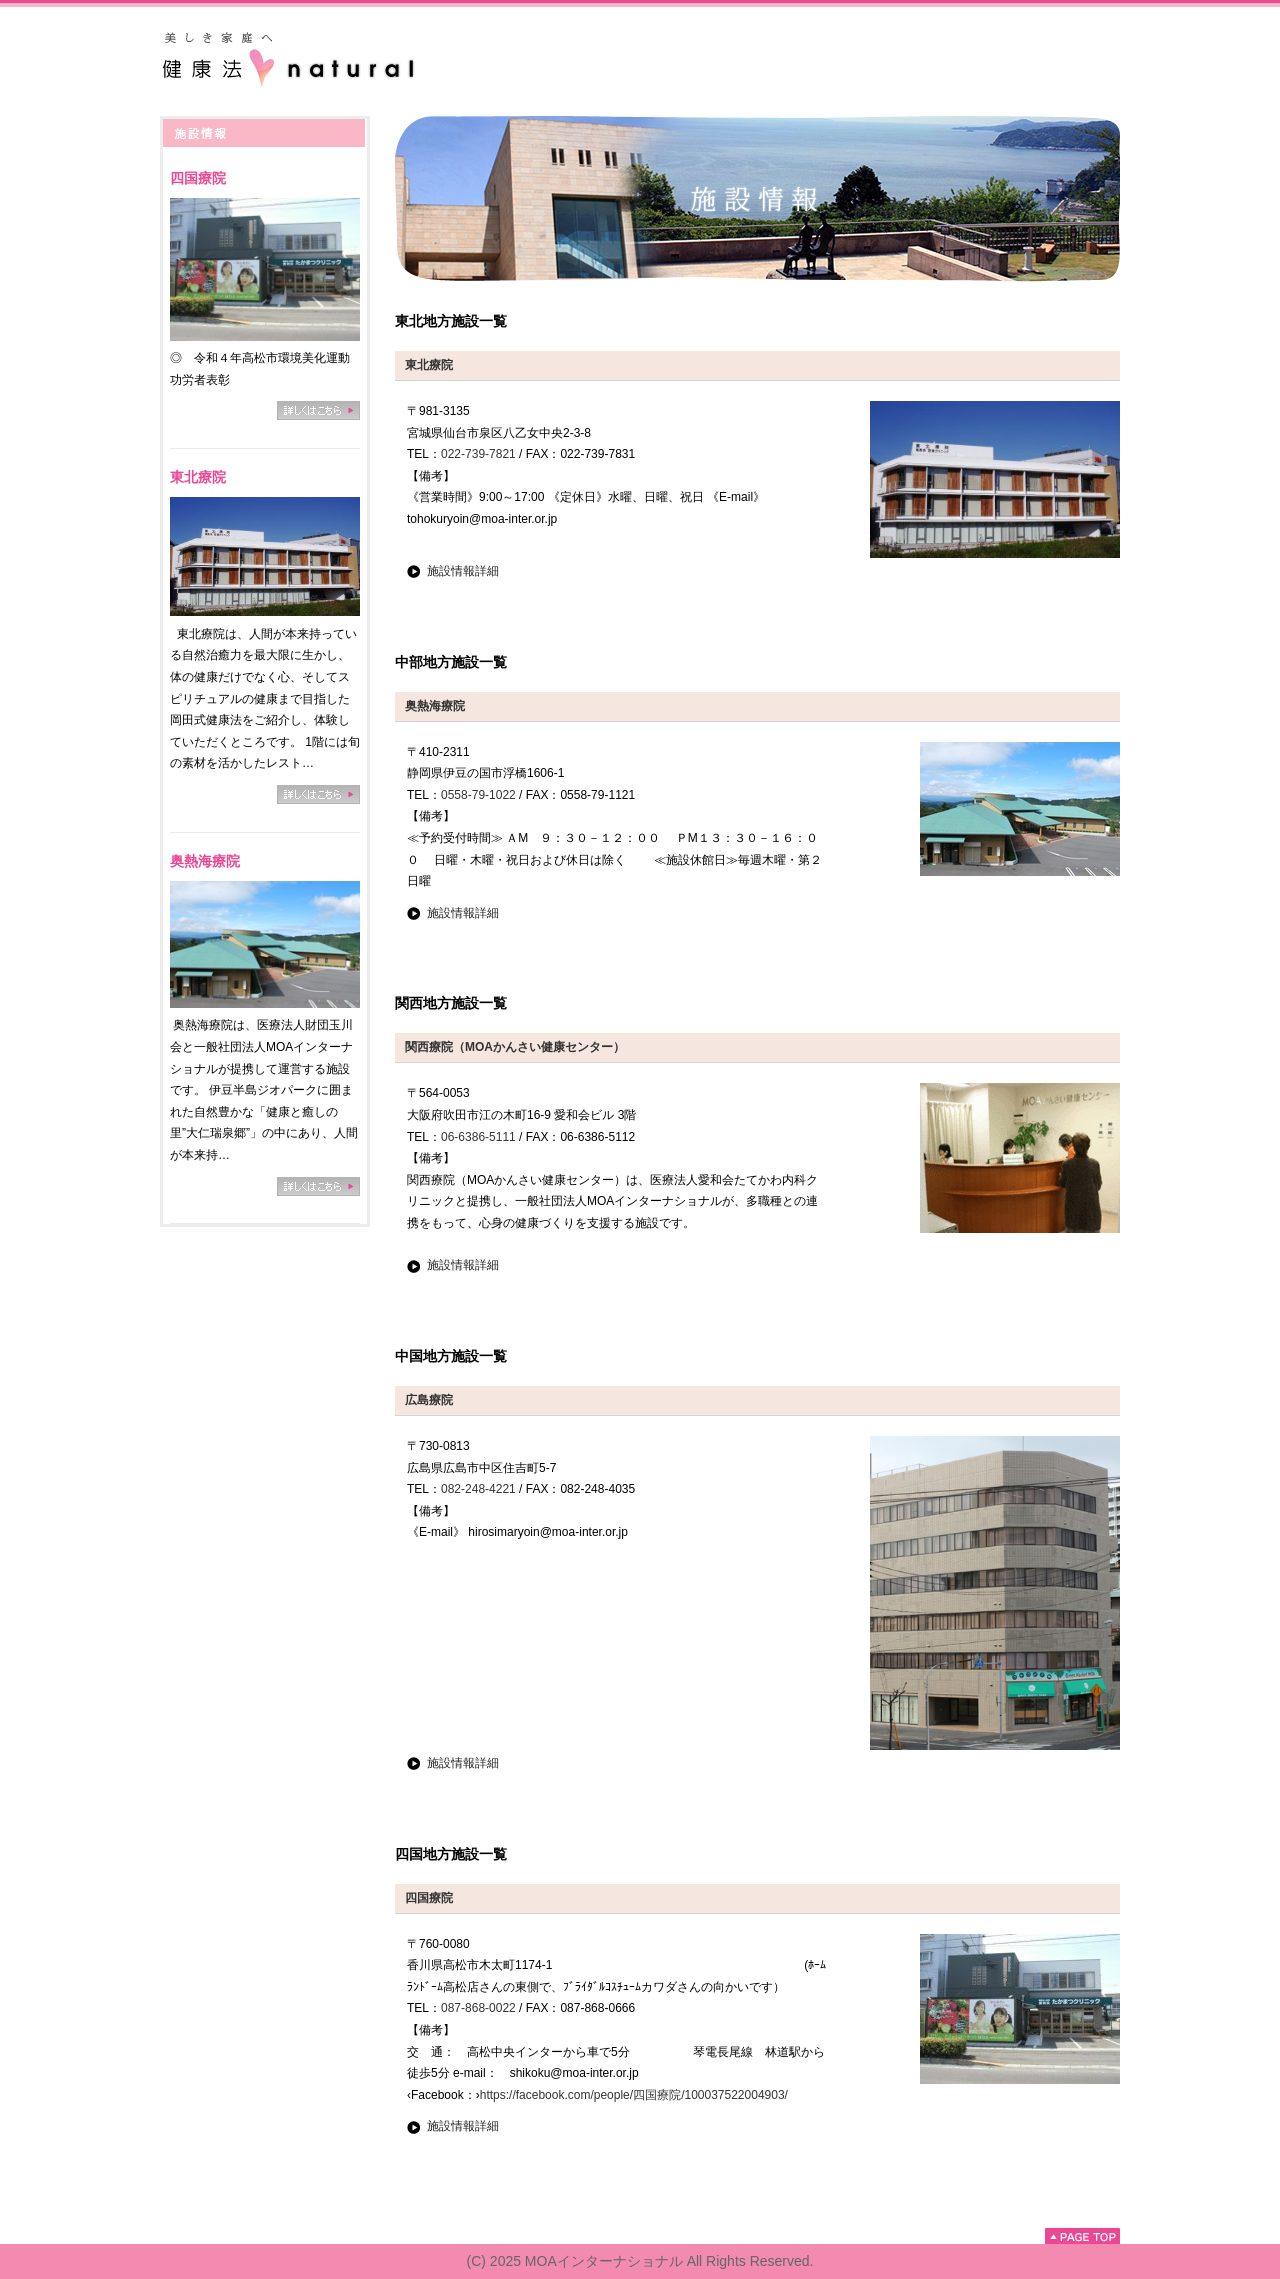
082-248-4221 (478, 1489)
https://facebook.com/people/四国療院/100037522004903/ (634, 2095)
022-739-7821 (478, 454)
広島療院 (429, 1400)
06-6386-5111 (478, 1137)
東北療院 (198, 477)
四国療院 (198, 178)
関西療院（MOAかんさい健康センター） (515, 1047)
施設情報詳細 (463, 571)
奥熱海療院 (205, 861)
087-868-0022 (478, 2008)
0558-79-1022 (478, 795)
